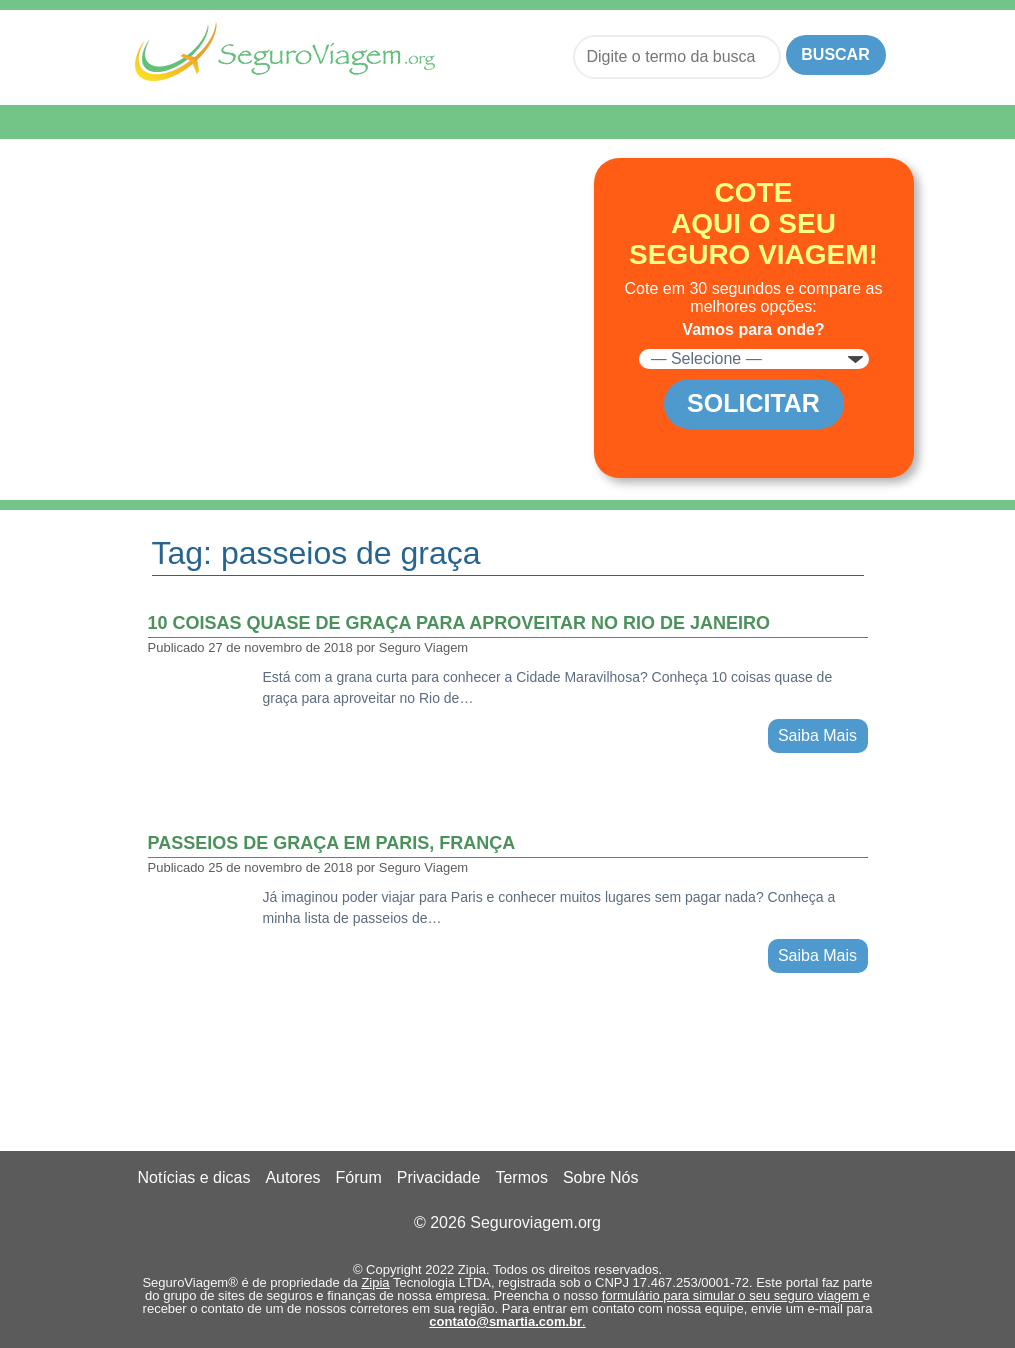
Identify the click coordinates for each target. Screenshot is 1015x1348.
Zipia (375, 1282)
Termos (521, 1177)
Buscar (835, 54)
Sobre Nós (601, 1177)
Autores (292, 1177)
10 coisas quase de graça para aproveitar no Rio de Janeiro (459, 623)
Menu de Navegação (236, 122)
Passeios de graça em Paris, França (332, 843)
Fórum (359, 1177)
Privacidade (439, 1177)
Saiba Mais (817, 735)
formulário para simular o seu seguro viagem (732, 1295)
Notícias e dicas (194, 1177)
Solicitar (753, 403)
